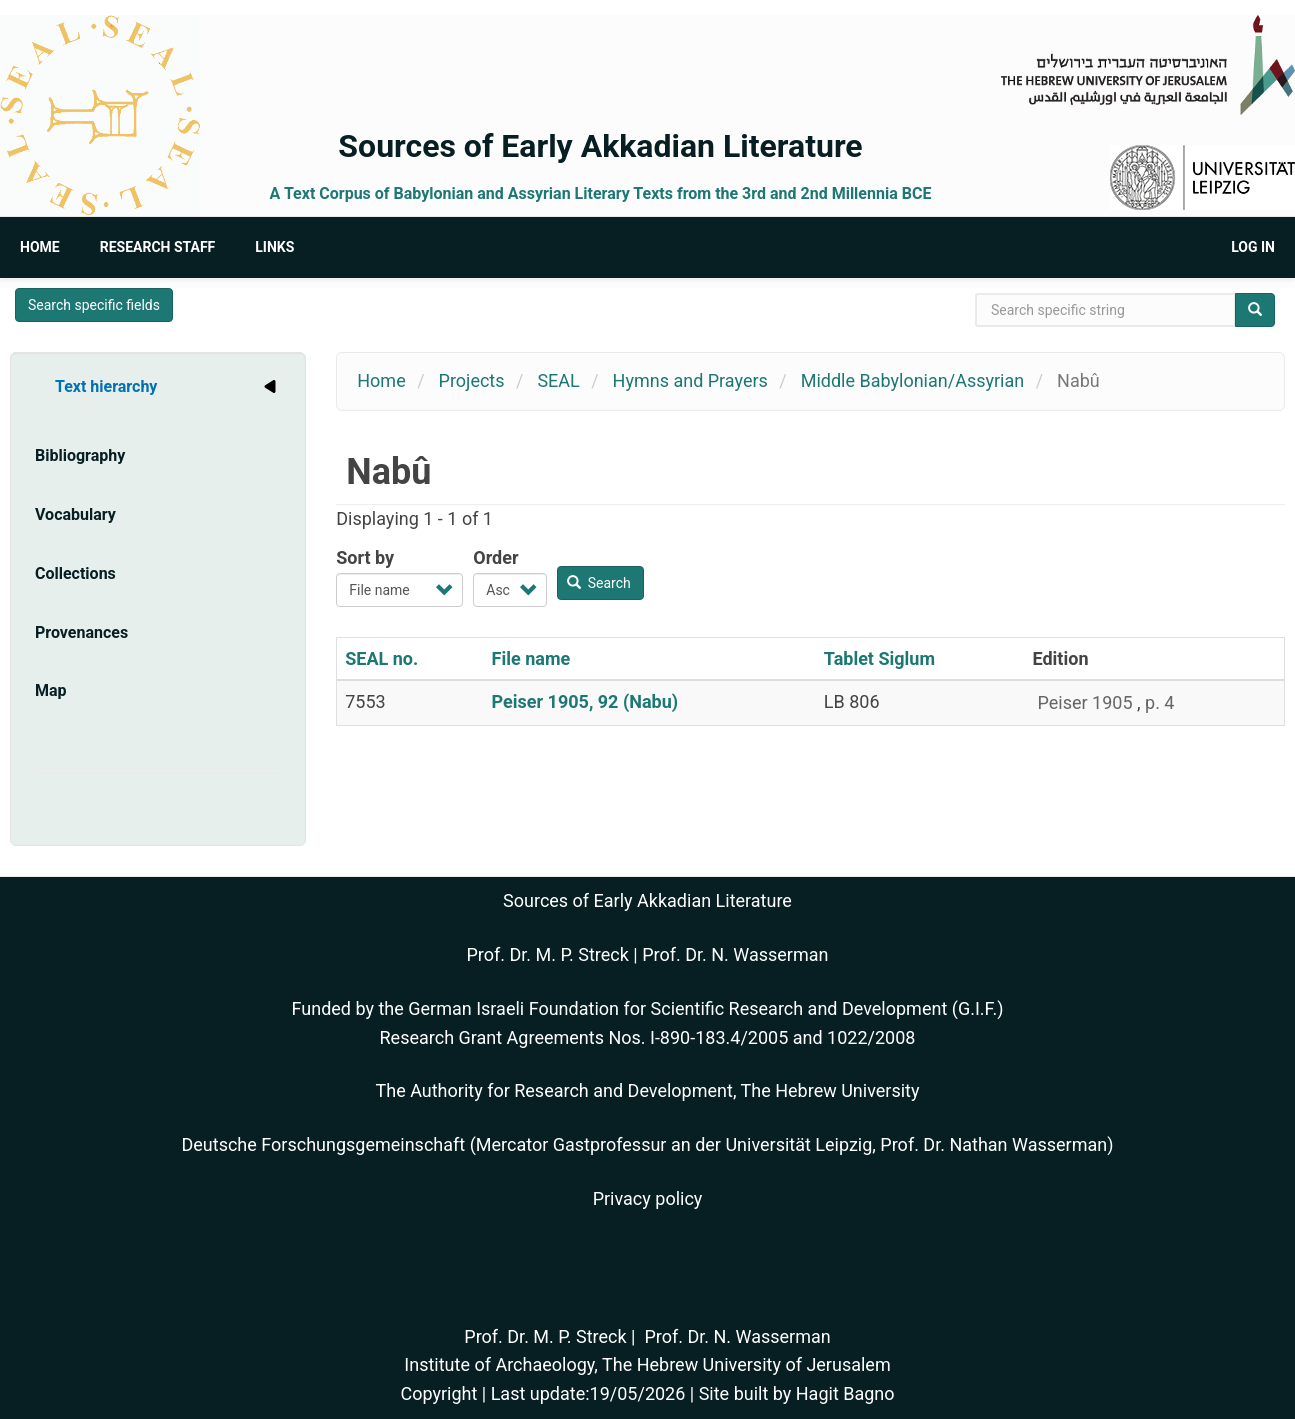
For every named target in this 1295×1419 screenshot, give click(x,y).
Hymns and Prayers (690, 380)
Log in (1253, 247)
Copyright (438, 1393)
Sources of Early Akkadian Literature (600, 146)
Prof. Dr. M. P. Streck (548, 954)
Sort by (365, 557)
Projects (472, 380)
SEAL (558, 380)
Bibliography (80, 455)
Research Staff (158, 247)
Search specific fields (94, 305)
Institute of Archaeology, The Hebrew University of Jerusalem (647, 1364)
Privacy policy (648, 1198)
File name (531, 658)
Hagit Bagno (845, 1393)
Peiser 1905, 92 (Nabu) (585, 701)
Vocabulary (75, 514)
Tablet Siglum (879, 658)
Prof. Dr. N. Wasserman (735, 954)
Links (274, 247)
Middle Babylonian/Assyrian (912, 380)
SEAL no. (381, 658)
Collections (75, 573)
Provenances (81, 632)
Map (51, 690)
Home (40, 247)
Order (495, 557)
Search (599, 583)
